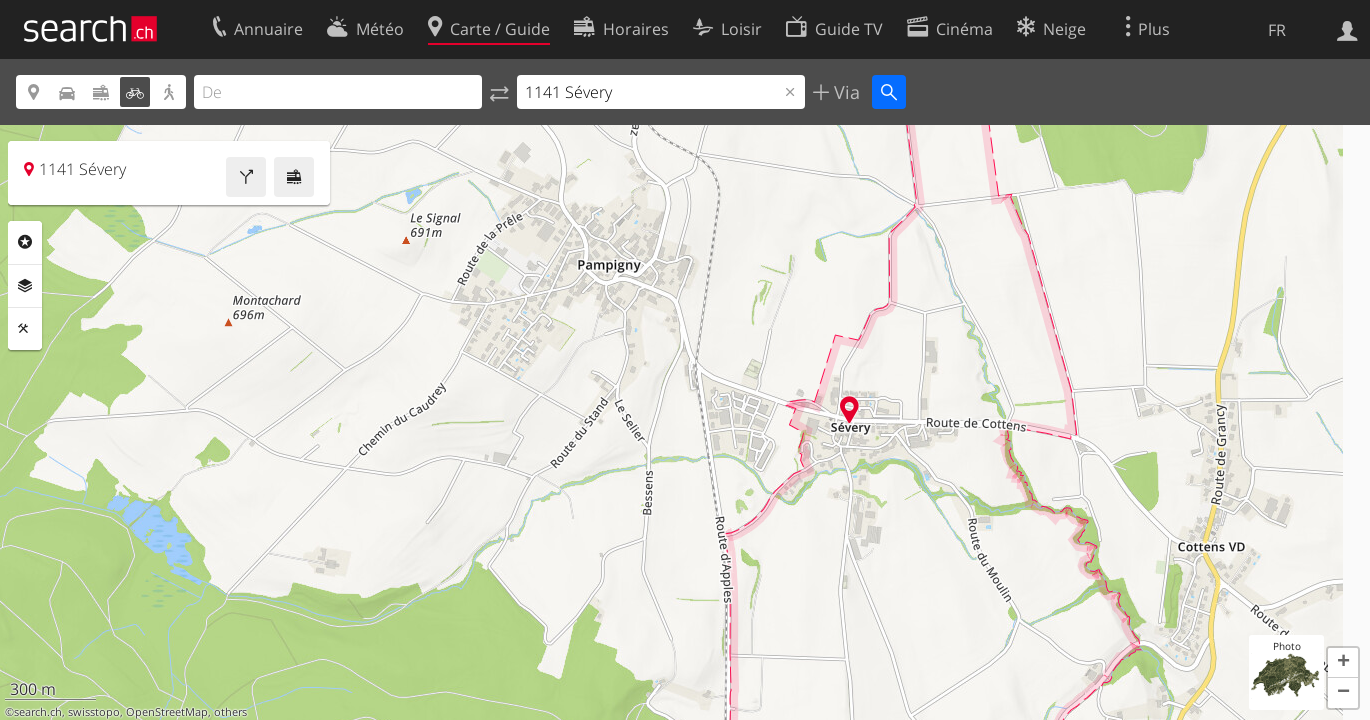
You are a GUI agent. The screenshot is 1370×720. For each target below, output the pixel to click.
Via (844, 92)
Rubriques (25, 242)
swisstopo (94, 712)
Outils (25, 329)
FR (1277, 30)
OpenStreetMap (167, 712)
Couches (25, 286)
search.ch (38, 712)
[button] (1343, 663)
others (230, 712)
